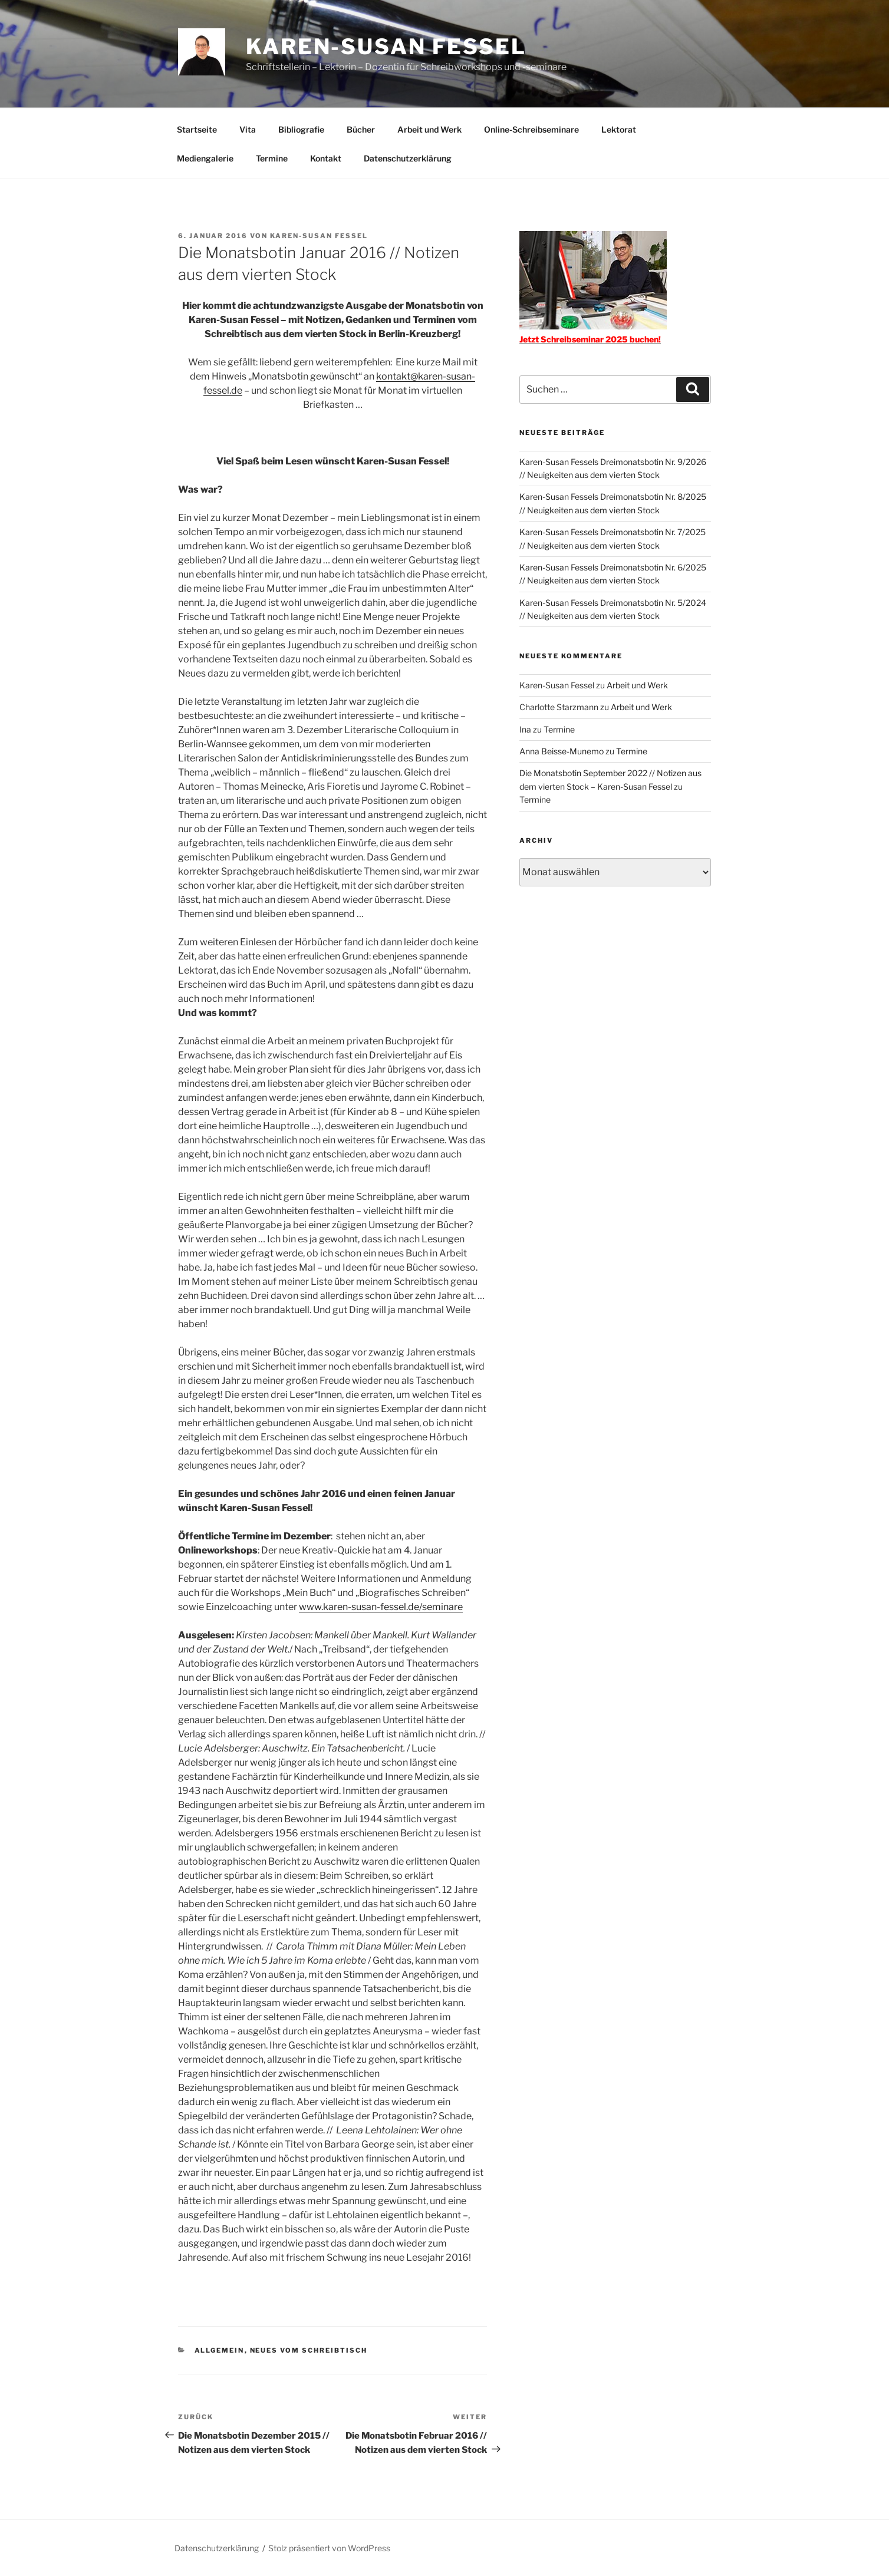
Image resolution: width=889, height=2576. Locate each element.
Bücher (361, 129)
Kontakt (325, 158)
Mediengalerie (205, 158)
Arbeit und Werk (429, 129)
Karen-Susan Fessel (386, 47)
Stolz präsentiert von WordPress (329, 2548)
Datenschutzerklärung (408, 158)
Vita (247, 129)
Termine (272, 158)
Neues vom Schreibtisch (309, 2350)
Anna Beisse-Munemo (561, 751)
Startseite (197, 129)
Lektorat (618, 129)
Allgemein (220, 2350)
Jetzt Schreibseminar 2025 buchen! (590, 339)
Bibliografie (301, 129)
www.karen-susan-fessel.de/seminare (381, 1606)
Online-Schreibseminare (531, 129)
